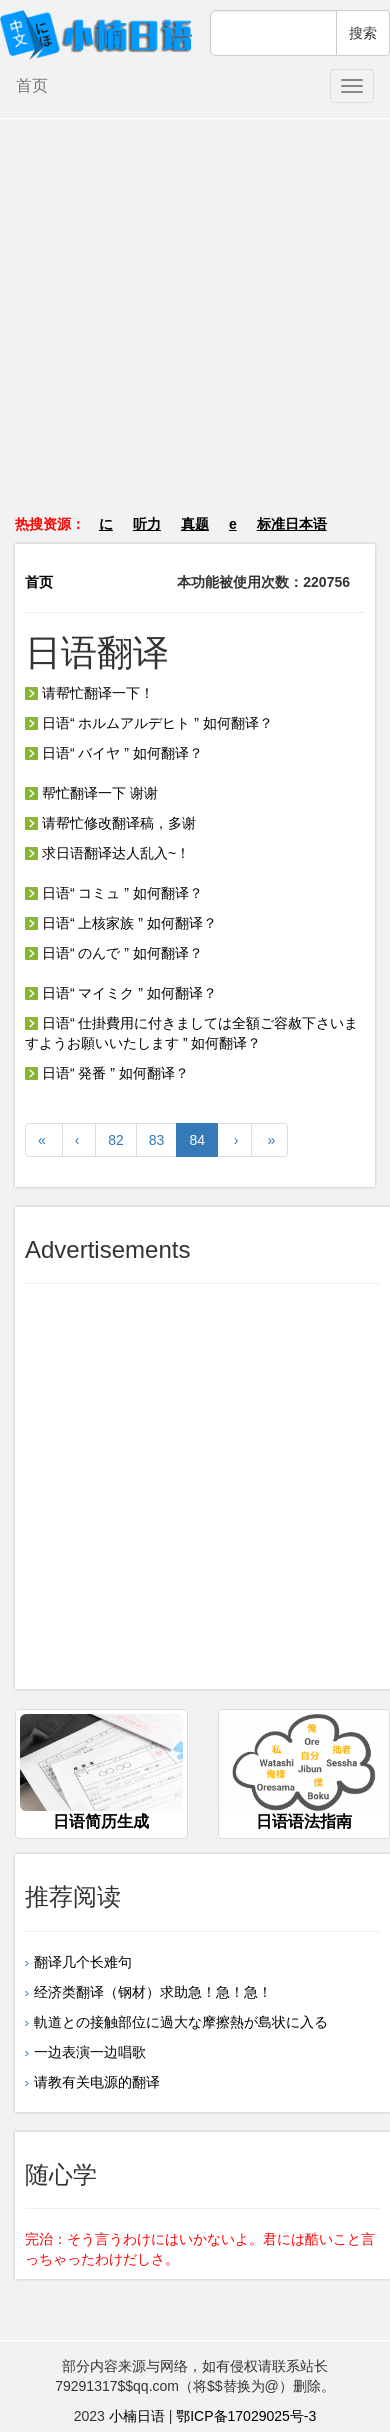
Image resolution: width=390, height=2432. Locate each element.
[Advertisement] (195, 326)
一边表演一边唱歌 (90, 2052)
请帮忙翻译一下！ (89, 693)
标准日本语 (292, 524)
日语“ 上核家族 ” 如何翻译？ (121, 923)
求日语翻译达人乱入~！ (107, 853)
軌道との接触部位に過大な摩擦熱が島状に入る (181, 2022)
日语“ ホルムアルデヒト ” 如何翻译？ (149, 723)
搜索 (363, 33)
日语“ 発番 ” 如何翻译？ (107, 1073)
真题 (195, 524)
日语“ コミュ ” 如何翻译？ (114, 893)
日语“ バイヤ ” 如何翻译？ (114, 753)
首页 (32, 85)
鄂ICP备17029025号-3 (246, 2416)
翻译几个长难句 (83, 1962)
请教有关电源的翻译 (97, 2082)
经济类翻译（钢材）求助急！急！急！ (153, 1992)
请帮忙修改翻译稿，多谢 (110, 823)
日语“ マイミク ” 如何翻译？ (121, 993)
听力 (147, 524)
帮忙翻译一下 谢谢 (91, 793)
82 (116, 1140)
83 (157, 1140)
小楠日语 (137, 2416)
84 (197, 1140)
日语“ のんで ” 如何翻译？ (114, 953)
